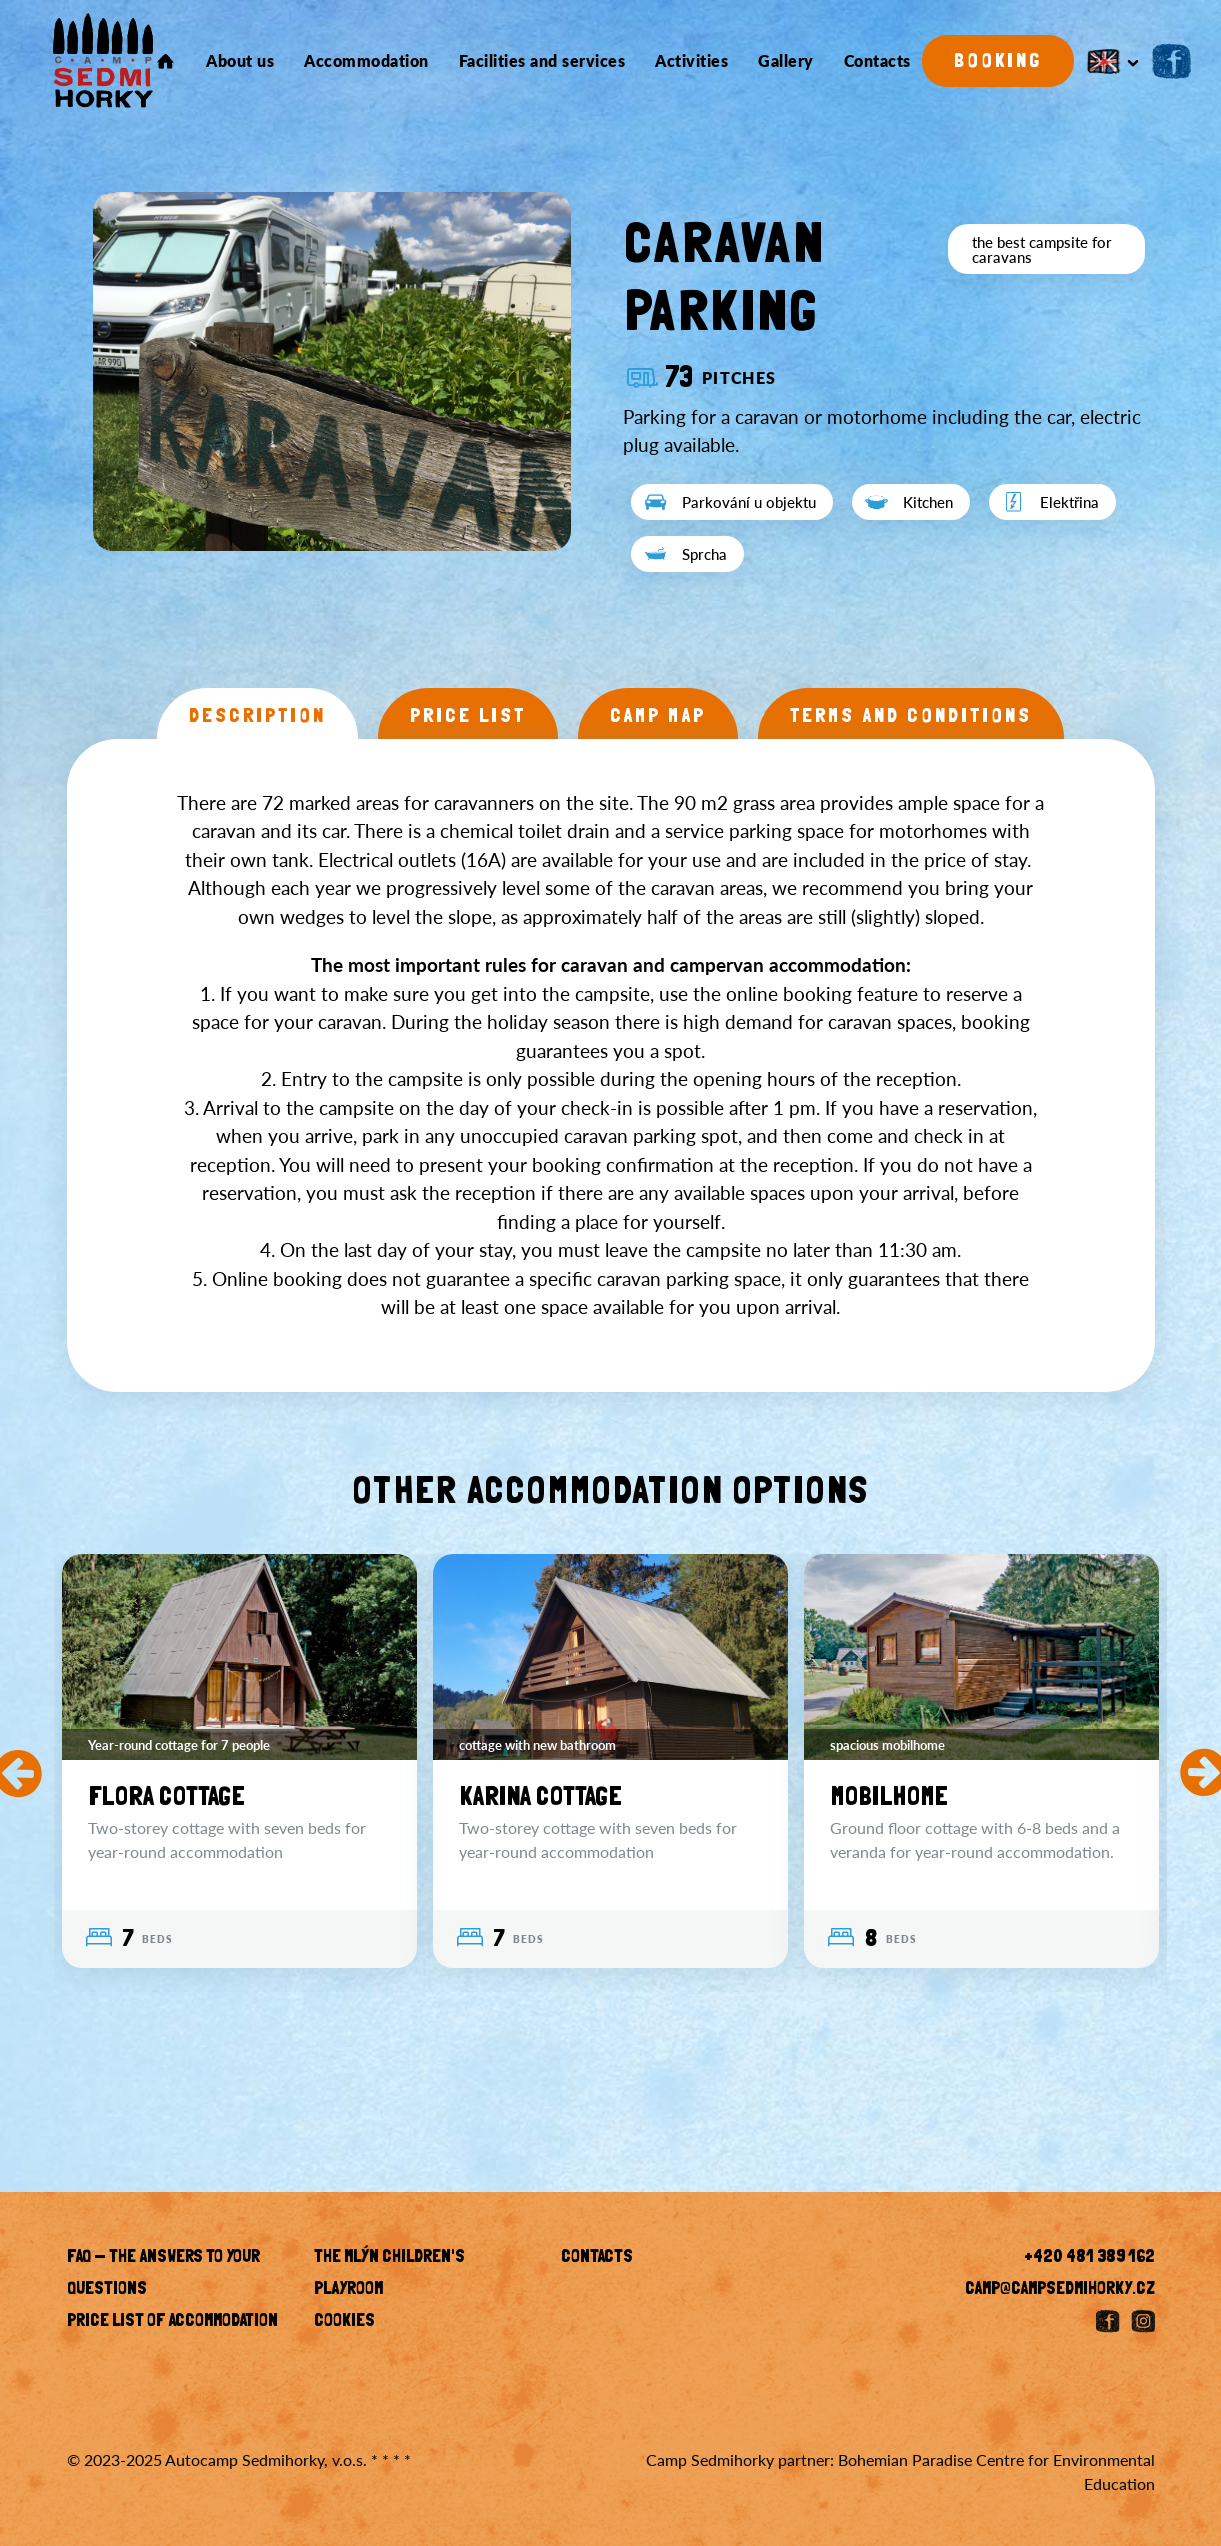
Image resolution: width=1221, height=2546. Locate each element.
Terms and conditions (911, 717)
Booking (998, 62)
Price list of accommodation (172, 2322)
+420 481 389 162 (1089, 2258)
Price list (468, 717)
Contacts (877, 61)
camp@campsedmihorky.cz (1060, 2290)
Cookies (344, 2322)
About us (240, 61)
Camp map (658, 717)
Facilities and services (542, 61)
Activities (691, 61)
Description (257, 717)
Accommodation (366, 61)
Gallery (786, 61)
